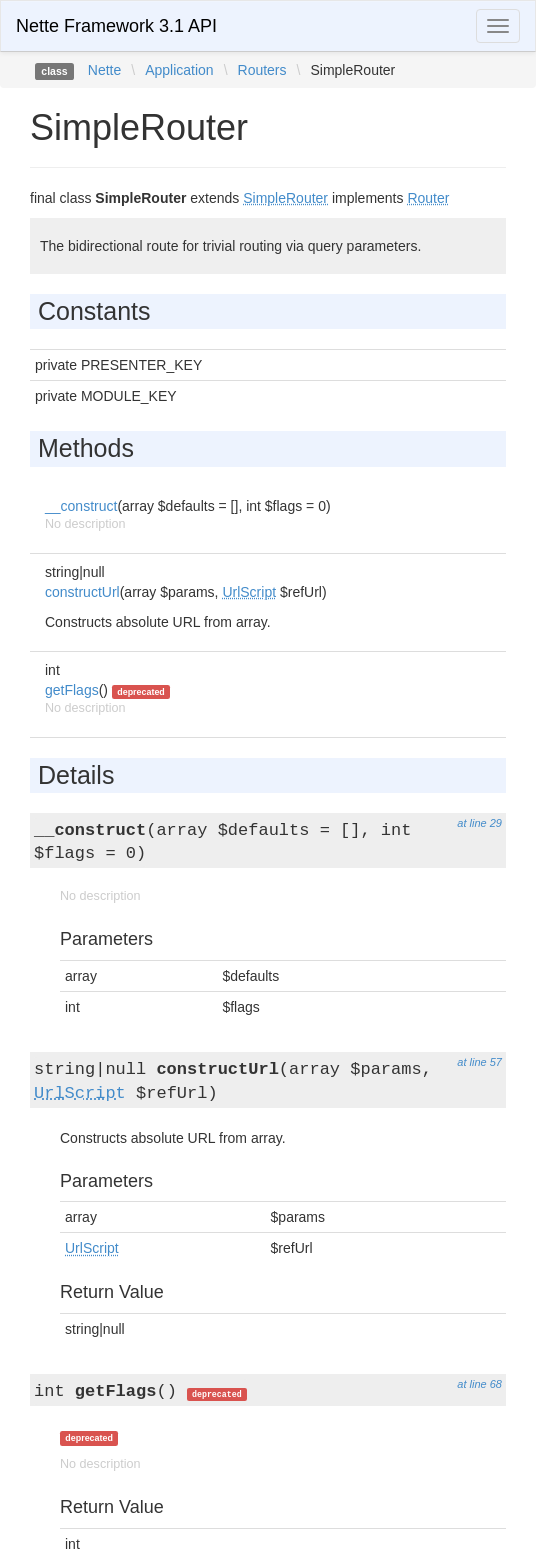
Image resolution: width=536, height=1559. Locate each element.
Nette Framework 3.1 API (116, 26)
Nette (104, 70)
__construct (81, 506)
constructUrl (82, 592)
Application (179, 70)
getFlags (72, 690)
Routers (262, 70)
